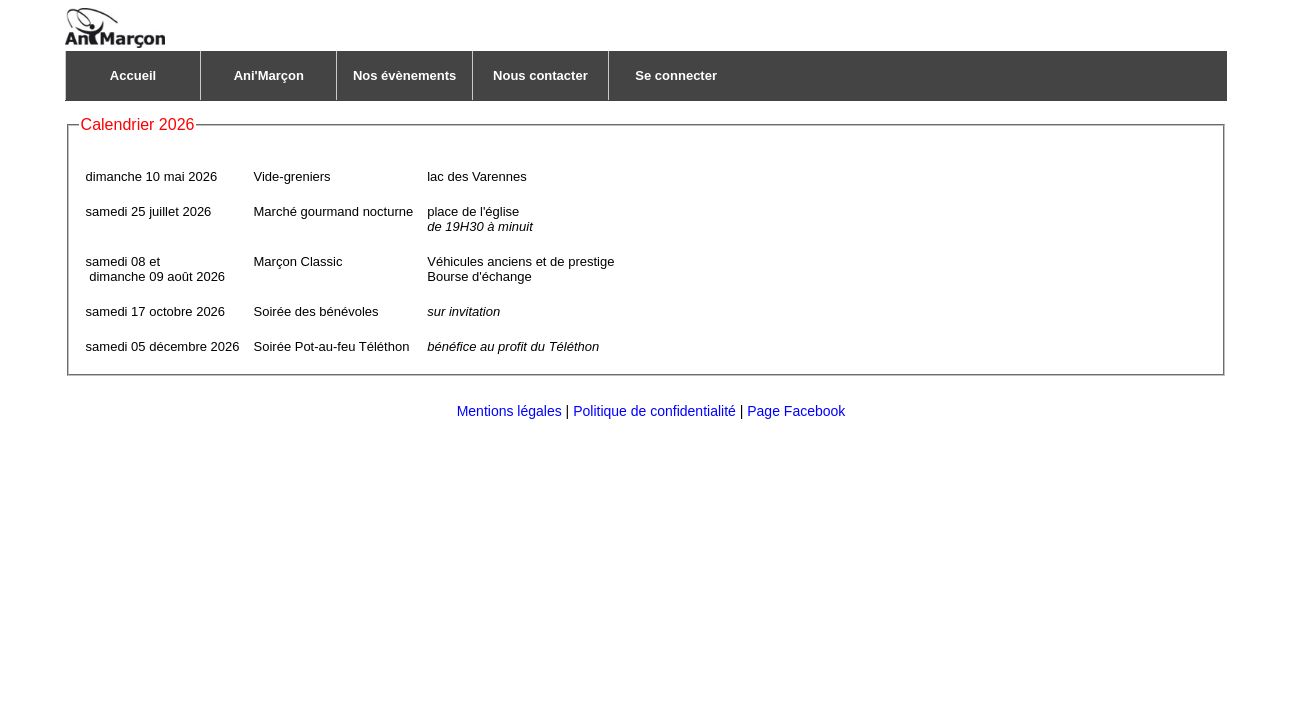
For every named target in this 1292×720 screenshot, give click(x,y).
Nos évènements (404, 75)
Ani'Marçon (269, 75)
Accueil (133, 75)
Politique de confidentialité (654, 411)
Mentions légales (509, 411)
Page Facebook (796, 411)
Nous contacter (540, 75)
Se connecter (676, 75)
